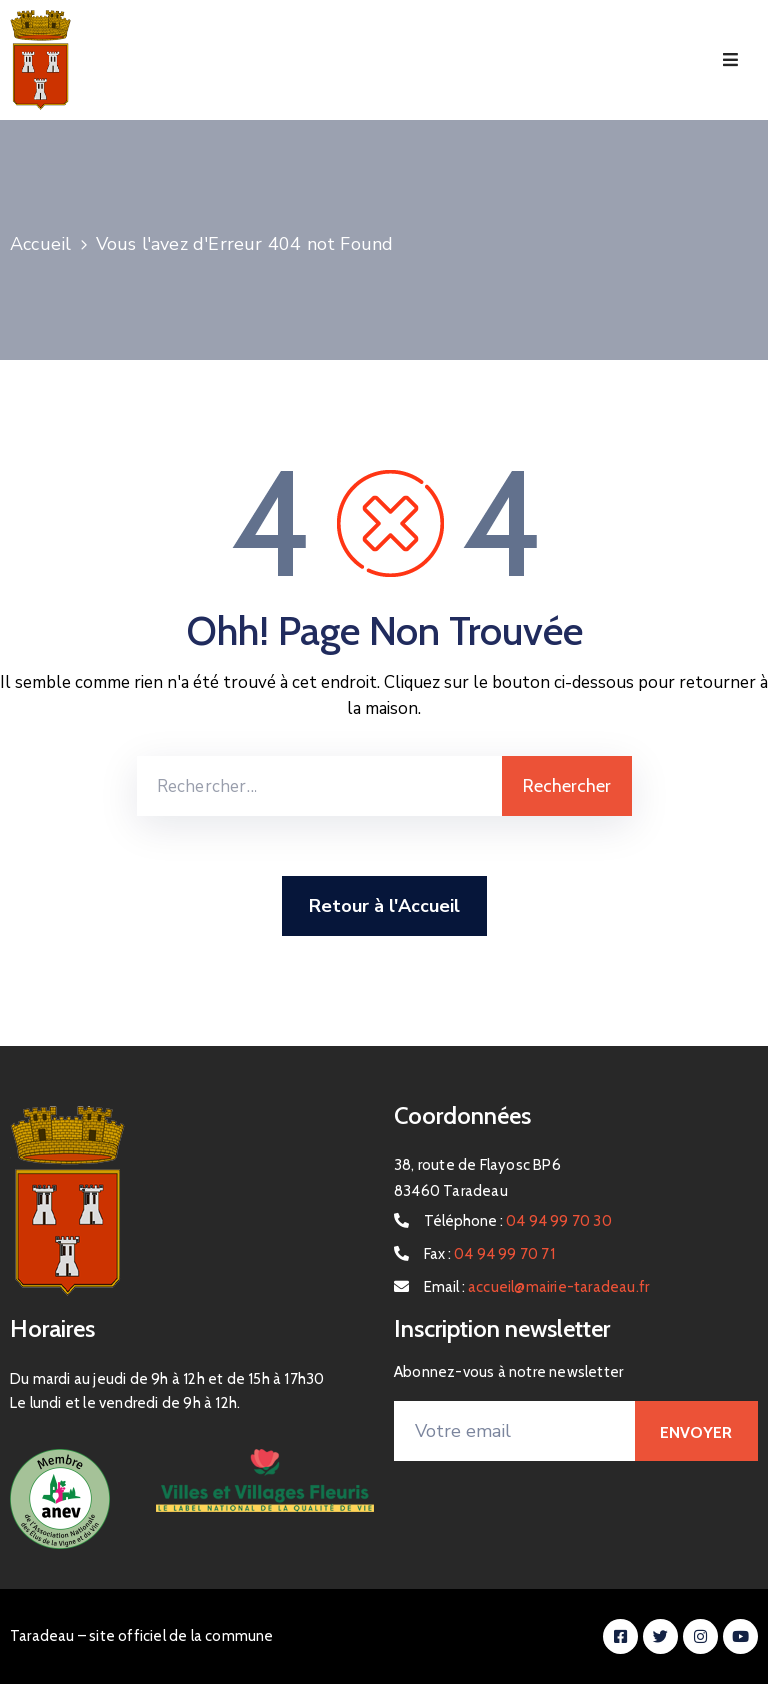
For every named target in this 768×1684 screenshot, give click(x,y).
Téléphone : (518, 1221)
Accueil (40, 244)
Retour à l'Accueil (384, 906)
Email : (536, 1287)
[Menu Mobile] (730, 60)
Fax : (489, 1254)
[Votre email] (514, 1431)
